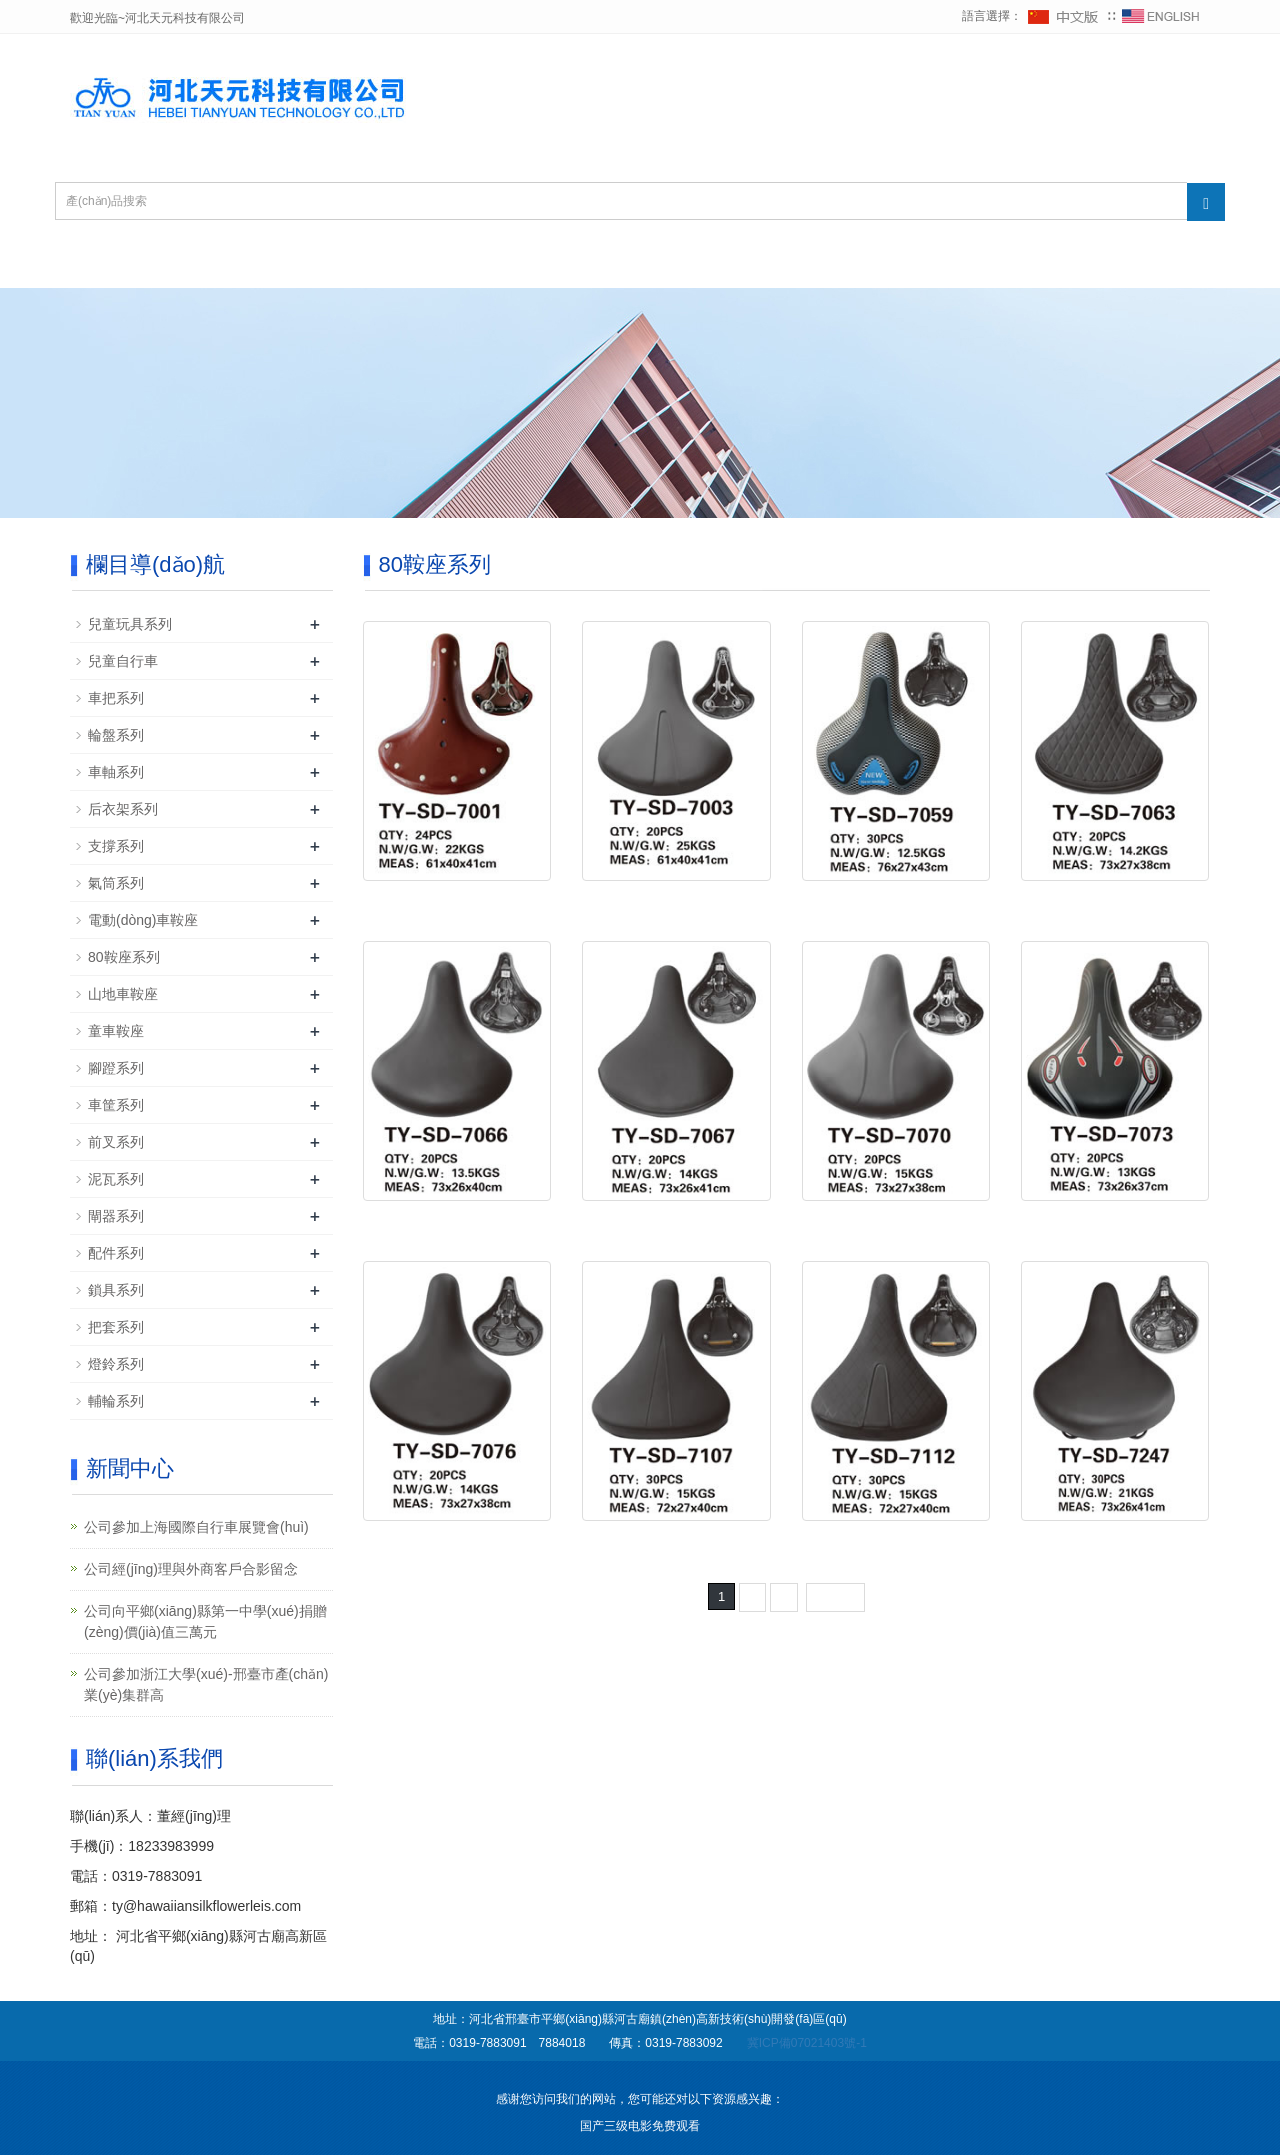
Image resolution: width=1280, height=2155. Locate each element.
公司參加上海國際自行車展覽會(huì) (196, 1527)
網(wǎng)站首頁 (156, 263)
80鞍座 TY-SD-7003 (677, 901)
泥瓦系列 (116, 1179)
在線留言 (874, 263)
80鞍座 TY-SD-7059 (896, 901)
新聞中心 (598, 263)
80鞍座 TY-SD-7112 (896, 1541)
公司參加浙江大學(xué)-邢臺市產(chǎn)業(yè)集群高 (206, 1684)
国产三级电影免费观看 (640, 2126)
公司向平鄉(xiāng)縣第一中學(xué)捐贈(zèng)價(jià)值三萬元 (205, 1621)
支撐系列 (116, 846)
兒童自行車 (123, 661)
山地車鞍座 (123, 994)
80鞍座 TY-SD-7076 (457, 1541)
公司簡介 (305, 263)
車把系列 (116, 698)
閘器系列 (116, 1216)
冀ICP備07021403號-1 (807, 2043)
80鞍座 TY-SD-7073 (1115, 1221)
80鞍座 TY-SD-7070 (896, 1221)
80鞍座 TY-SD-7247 (1115, 1541)
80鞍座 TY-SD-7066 (457, 1221)
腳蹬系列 (116, 1068)
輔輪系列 (116, 1401)
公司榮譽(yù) (736, 263)
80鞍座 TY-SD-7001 (457, 901)
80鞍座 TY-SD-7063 (1115, 901)
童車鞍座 (116, 1031)
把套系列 (116, 1327)
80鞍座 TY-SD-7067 (677, 1221)
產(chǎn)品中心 (451, 263)
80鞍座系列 (124, 957)
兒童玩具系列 (130, 624)
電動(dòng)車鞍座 (143, 920)
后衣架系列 (123, 809)
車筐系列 (116, 1105)
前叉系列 (116, 1142)
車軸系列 (116, 772)
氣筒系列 (116, 883)
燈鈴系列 (116, 1364)
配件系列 (116, 1253)
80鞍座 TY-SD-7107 (677, 1541)
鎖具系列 (116, 1290)
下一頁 (835, 1596)
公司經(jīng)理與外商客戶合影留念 (191, 1569)
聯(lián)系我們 (1016, 263)
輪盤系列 (116, 735)
